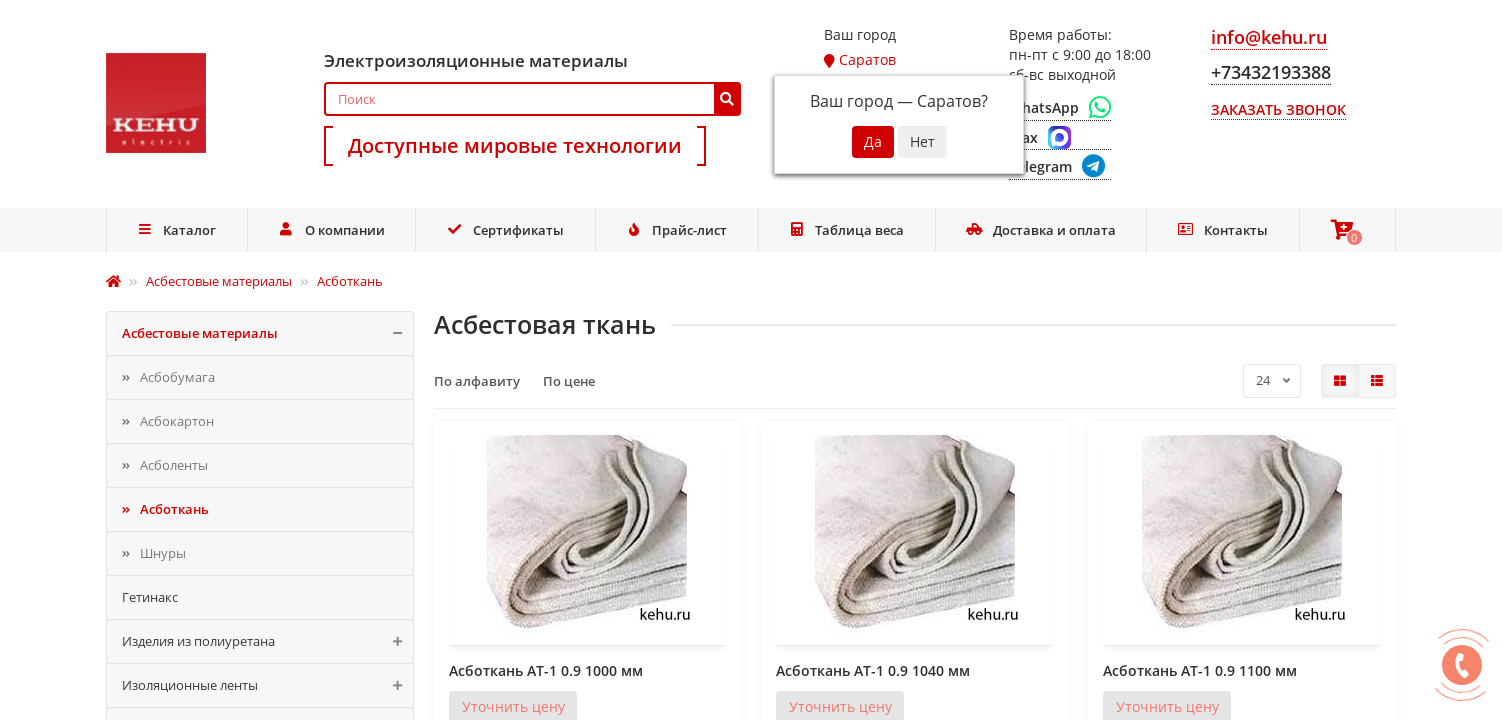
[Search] (532, 99)
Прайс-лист (676, 230)
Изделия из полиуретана (267, 641)
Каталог (177, 230)
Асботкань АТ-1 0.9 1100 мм (1200, 670)
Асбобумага (177, 377)
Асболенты (174, 465)
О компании (331, 230)
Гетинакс (150, 597)
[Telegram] (1060, 167)
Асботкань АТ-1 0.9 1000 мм (546, 670)
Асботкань (174, 509)
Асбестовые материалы (267, 333)
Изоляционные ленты (267, 685)
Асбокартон (177, 421)
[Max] (1060, 138)
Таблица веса (847, 230)
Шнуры (163, 553)
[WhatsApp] (1060, 108)
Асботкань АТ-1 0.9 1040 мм (873, 670)
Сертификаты (505, 230)
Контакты (1222, 230)
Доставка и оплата (1041, 230)
